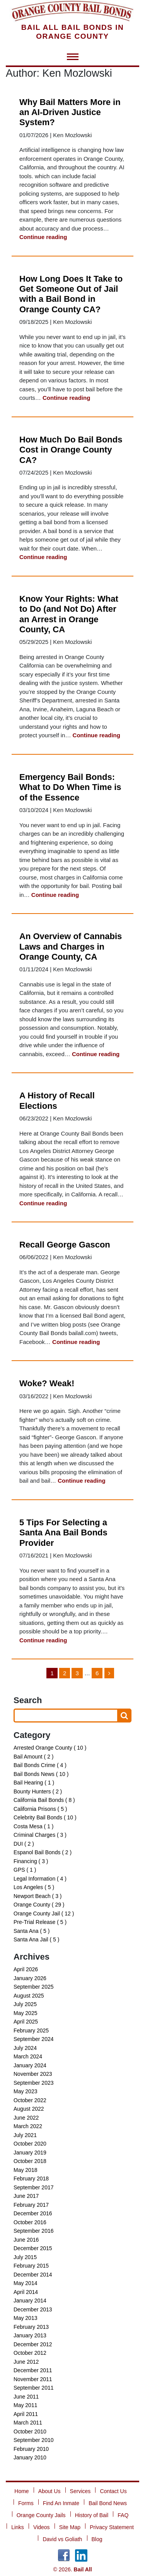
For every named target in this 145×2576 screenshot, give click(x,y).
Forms (26, 2503)
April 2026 (26, 1969)
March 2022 (28, 2126)
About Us (49, 2491)
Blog (97, 2539)
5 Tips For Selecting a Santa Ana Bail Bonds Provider (63, 1533)
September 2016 (34, 2231)
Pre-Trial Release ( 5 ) (40, 1922)
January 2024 (30, 2065)
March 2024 (28, 2056)
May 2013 (25, 2318)
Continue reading (43, 237)
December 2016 (33, 2213)
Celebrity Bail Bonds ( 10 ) (45, 1817)
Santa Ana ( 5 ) (31, 1931)
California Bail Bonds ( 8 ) (44, 1800)
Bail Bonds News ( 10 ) (41, 1774)
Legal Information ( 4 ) (40, 1879)
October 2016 (30, 2222)
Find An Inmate (61, 2503)
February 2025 (31, 2030)
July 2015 (25, 2257)
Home (21, 2491)
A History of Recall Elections (57, 1100)
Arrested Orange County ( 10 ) (50, 1748)
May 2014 (25, 2283)
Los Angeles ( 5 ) (34, 1887)
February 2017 (31, 2205)
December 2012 (33, 2344)
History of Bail (91, 2515)
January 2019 (30, 2152)
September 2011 (34, 2388)
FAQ (123, 2515)
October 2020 (30, 2144)
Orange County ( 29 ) (39, 1904)
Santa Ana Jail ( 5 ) (36, 1939)
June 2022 (26, 2118)
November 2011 (33, 2379)
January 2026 (30, 1978)
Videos (41, 2527)
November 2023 (33, 2074)
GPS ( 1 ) (25, 1870)
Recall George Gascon (64, 1244)
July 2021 (25, 2135)
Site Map (69, 2527)
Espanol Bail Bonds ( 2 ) (43, 1852)
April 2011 (26, 2414)
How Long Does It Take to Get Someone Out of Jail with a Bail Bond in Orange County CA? (71, 294)
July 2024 (25, 2048)
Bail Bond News (108, 2503)
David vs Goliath (62, 2539)
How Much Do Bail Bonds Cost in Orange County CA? (70, 450)
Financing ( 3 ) (31, 1861)
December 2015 (33, 2248)
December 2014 (33, 2274)
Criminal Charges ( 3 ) (40, 1835)
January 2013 (30, 2335)
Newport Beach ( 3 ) (38, 1896)
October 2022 (30, 2100)
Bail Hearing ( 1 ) (34, 1782)
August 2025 (29, 1996)
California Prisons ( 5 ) (40, 1809)
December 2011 (33, 2370)
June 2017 (26, 2196)
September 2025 (34, 1987)
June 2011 (26, 2397)
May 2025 (25, 2013)
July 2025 (25, 2004)
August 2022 (29, 2109)
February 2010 (31, 2449)
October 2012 (30, 2353)
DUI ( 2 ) (24, 1844)
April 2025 (26, 2021)
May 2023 (25, 2091)
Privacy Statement (112, 2527)
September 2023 (34, 2083)
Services (80, 2491)
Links (17, 2527)
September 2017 (34, 2187)
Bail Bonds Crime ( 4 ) (40, 1765)
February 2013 (31, 2327)
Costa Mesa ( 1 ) (33, 1826)
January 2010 (30, 2457)
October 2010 (30, 2431)
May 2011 (25, 2405)
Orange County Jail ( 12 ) (44, 1913)
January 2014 (30, 2300)
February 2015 (31, 2266)
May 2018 (25, 2170)
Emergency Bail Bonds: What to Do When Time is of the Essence (70, 787)
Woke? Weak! (46, 1383)
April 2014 (26, 2292)
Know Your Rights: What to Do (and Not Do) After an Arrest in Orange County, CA (68, 614)
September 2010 (34, 2440)
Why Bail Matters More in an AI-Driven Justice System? (70, 112)
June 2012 (26, 2362)
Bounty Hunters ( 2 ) (38, 1791)
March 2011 (28, 2422)
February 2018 (31, 2178)
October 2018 (30, 2161)
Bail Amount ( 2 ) (34, 1756)
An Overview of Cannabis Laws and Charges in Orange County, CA (70, 946)
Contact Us (113, 2491)
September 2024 (34, 2039)
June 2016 (26, 2240)
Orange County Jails (41, 2515)
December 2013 (33, 2309)
